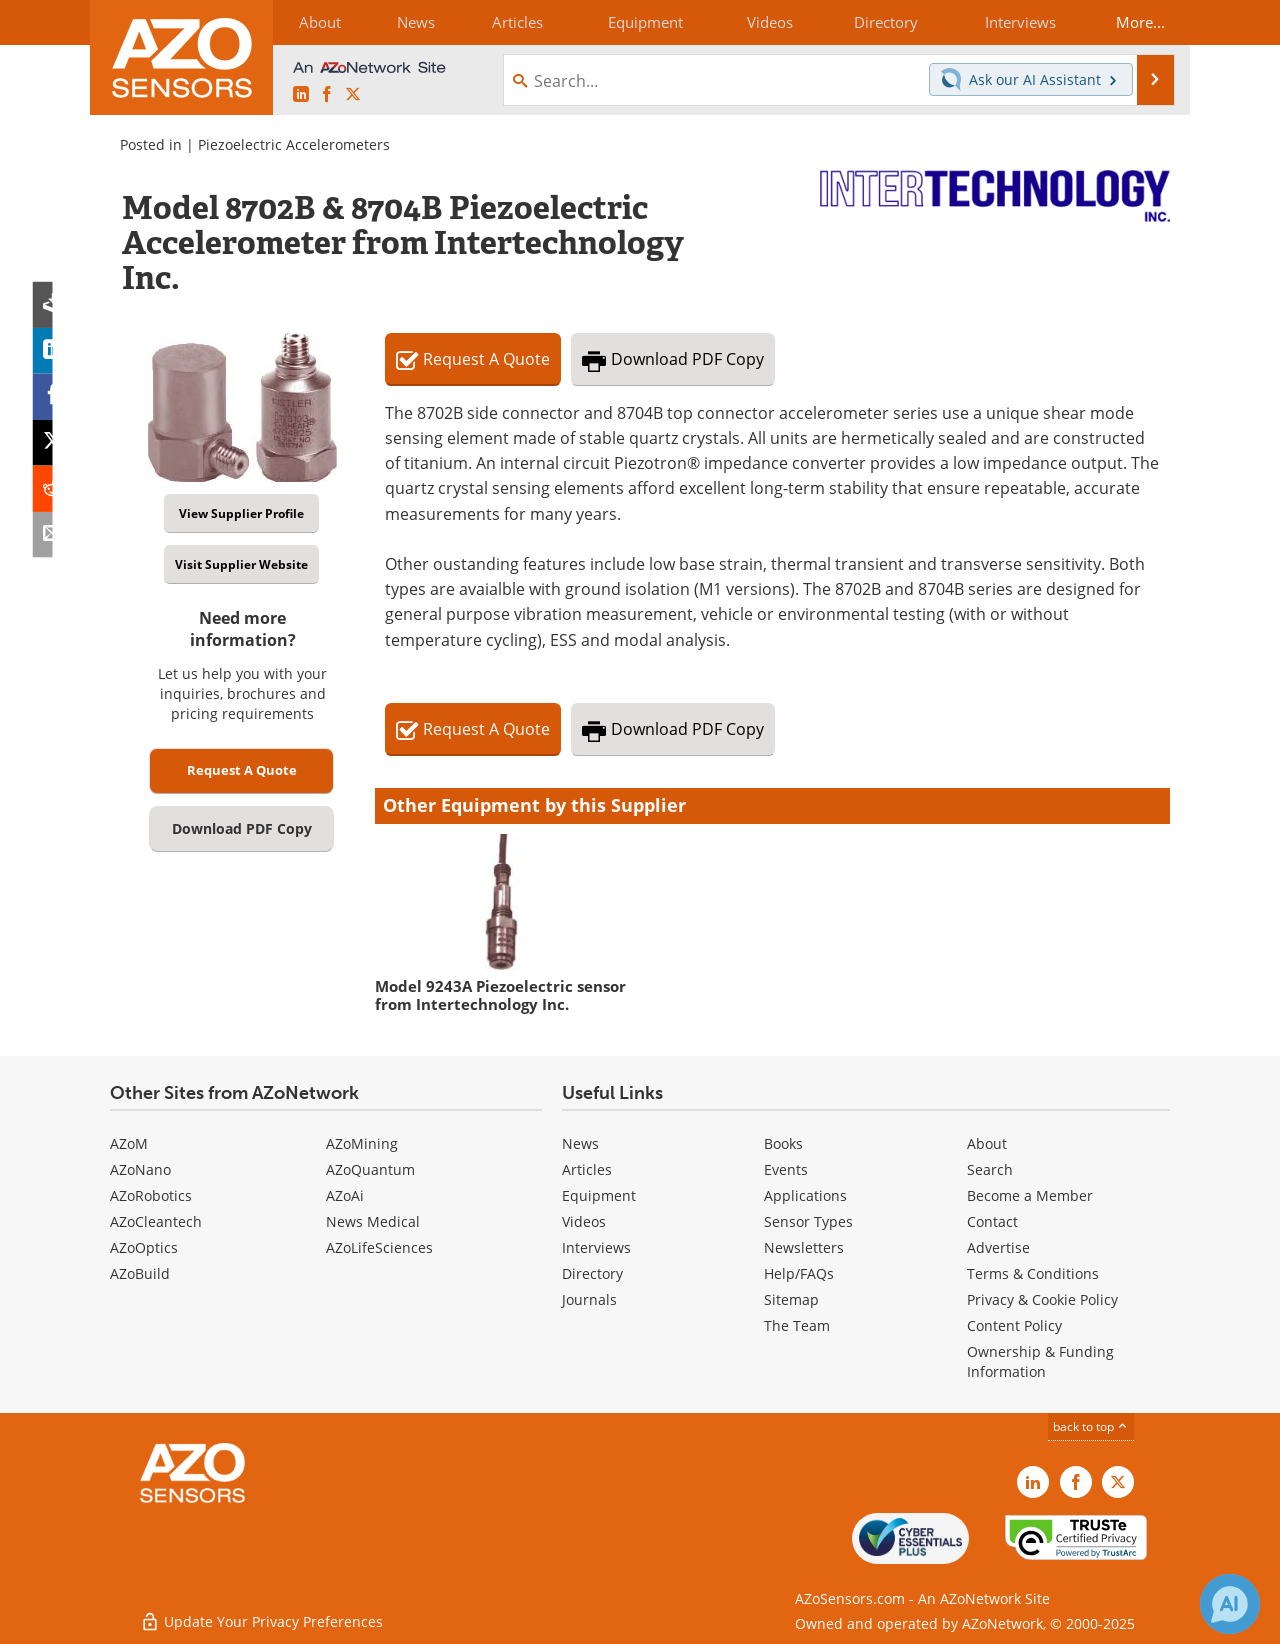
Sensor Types (808, 1221)
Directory (592, 1273)
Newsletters (804, 1247)
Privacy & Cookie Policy (1042, 1299)
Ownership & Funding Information (1040, 1361)
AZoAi (345, 1195)
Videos (584, 1221)
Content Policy (1014, 1325)
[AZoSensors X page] (353, 95)
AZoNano (140, 1169)
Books (783, 1143)
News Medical (373, 1221)
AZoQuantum (370, 1169)
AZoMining (362, 1143)
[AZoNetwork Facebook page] (327, 95)
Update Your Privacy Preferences (261, 1618)
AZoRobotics (151, 1195)
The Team (797, 1325)
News (580, 1143)
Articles (587, 1169)
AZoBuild (140, 1273)
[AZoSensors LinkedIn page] (301, 95)
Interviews (596, 1247)
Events (786, 1169)
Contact (992, 1221)
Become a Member (1030, 1195)
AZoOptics (144, 1247)
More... (1136, 22)
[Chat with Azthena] (1230, 1604)
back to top (1091, 1426)
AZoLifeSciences (379, 1247)
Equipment (599, 1195)
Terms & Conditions (1033, 1273)
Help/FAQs (799, 1273)
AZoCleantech (156, 1221)
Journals (589, 1299)
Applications (805, 1195)
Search (990, 1169)
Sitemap (791, 1299)
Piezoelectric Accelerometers (294, 144)
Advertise (998, 1247)
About (987, 1143)
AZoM (129, 1143)
